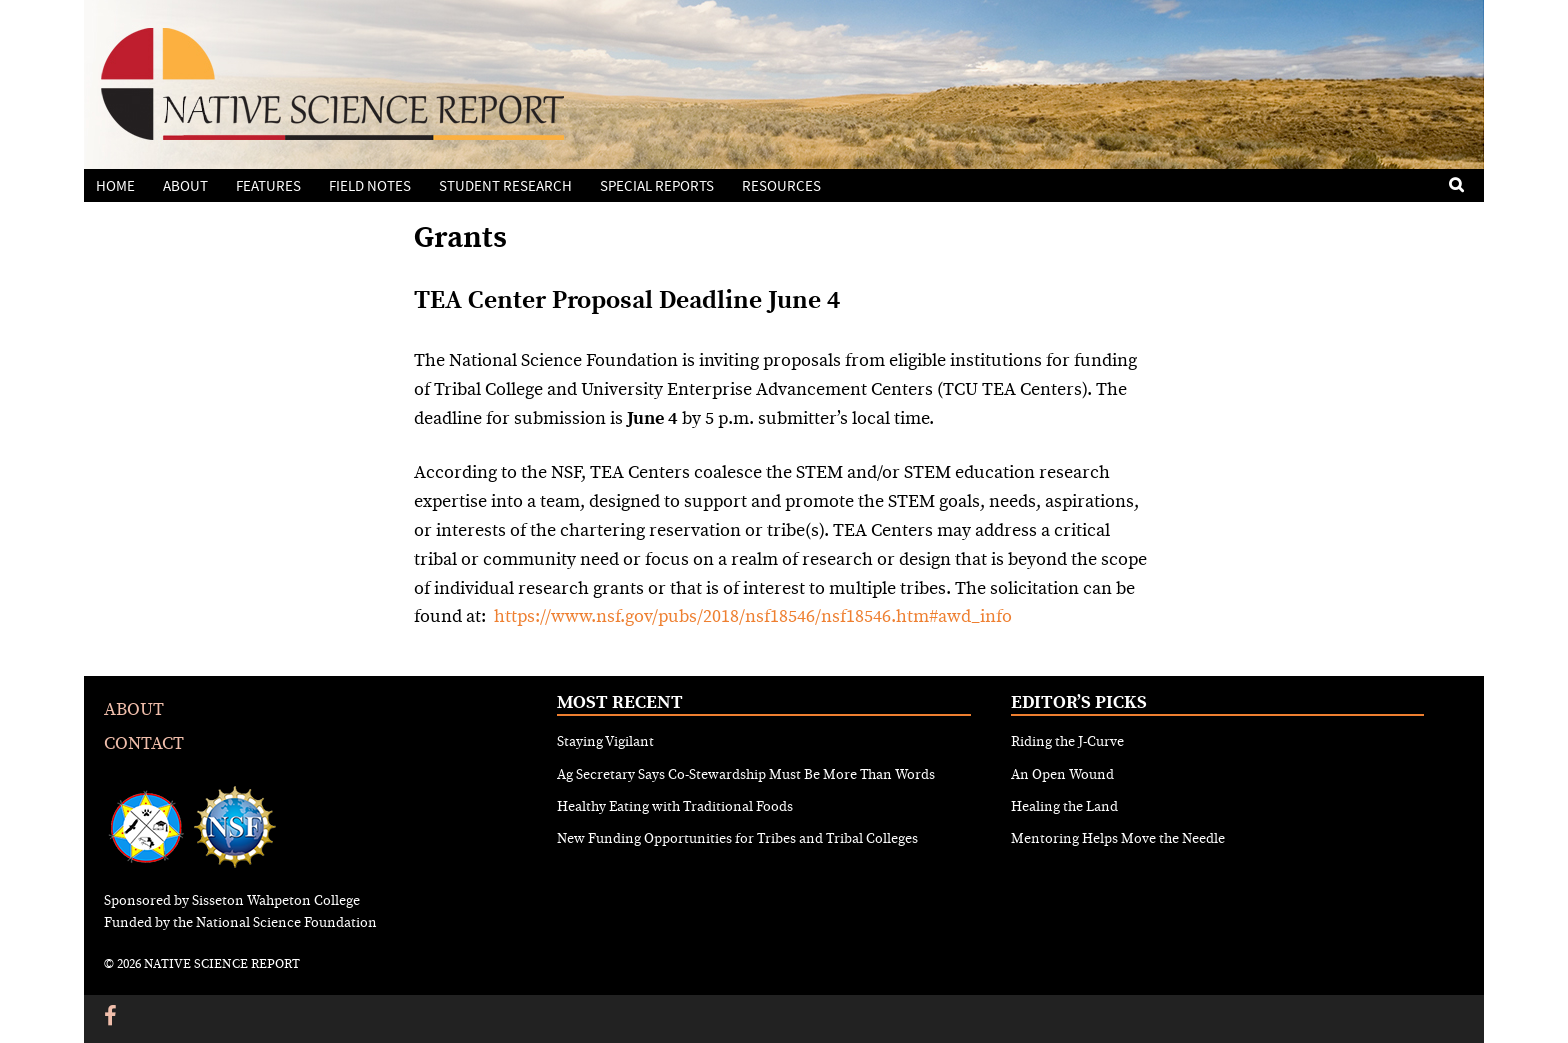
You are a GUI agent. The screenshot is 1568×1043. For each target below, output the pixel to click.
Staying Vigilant (605, 742)
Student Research (505, 186)
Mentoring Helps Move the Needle (1118, 839)
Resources (781, 186)
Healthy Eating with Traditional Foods (675, 807)
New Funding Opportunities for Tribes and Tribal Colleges (737, 839)
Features (268, 186)
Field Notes (370, 186)
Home (115, 186)
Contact (144, 743)
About (185, 186)
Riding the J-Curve (1067, 742)
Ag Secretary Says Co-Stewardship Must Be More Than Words (746, 775)
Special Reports (657, 186)
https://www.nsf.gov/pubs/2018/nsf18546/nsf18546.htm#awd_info (753, 616)
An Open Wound (1062, 775)
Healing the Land (1064, 807)
